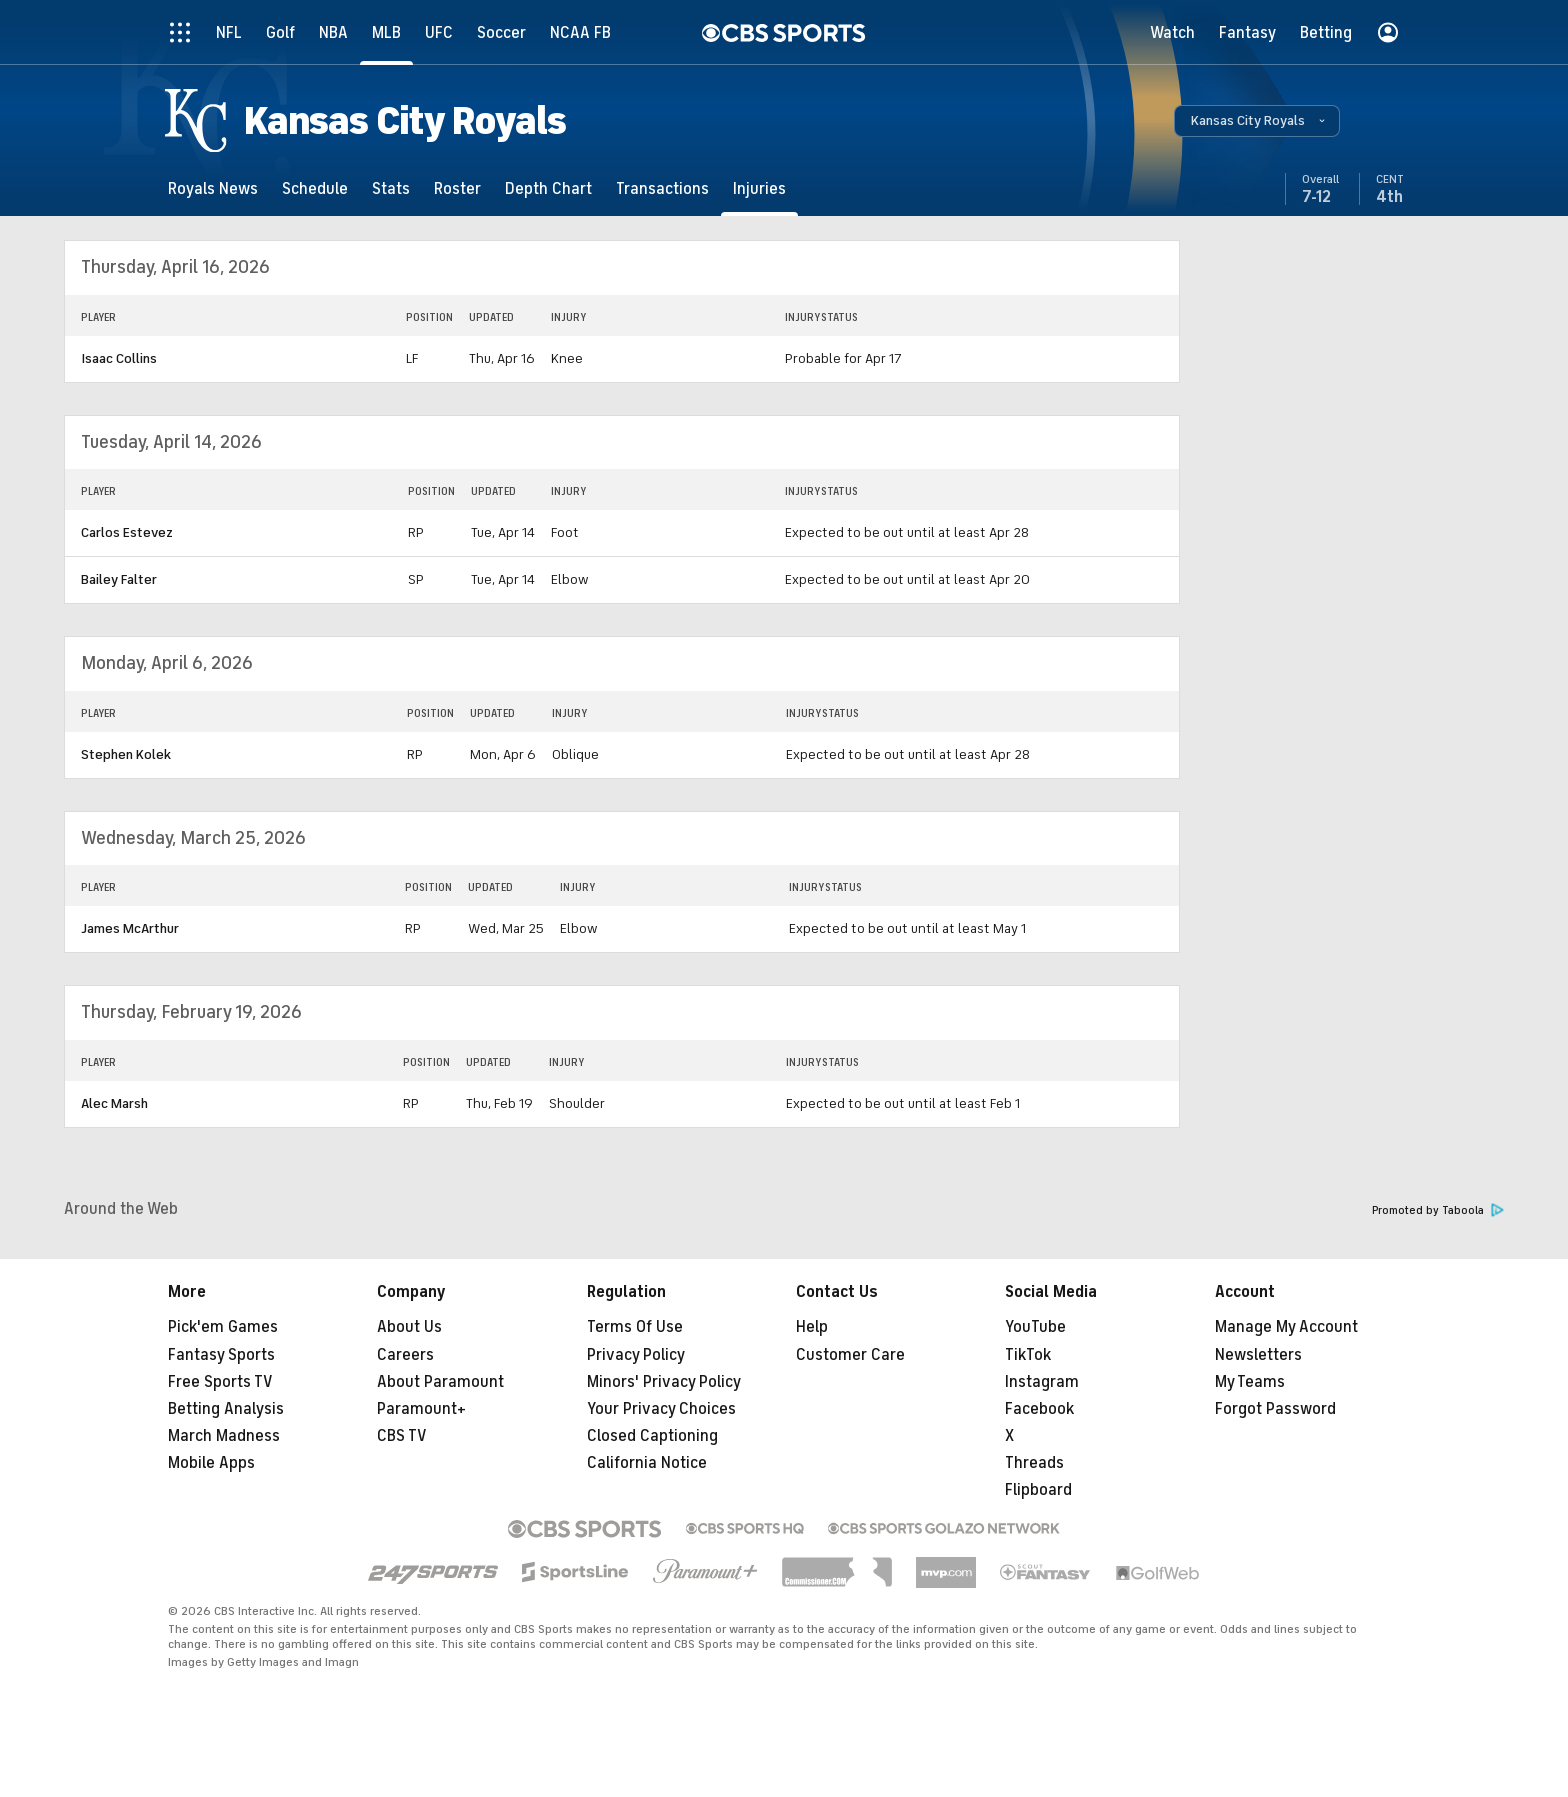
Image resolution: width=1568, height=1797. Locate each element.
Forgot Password (1275, 1409)
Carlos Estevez (127, 532)
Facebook (1039, 1409)
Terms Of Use (635, 1327)
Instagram (1042, 1382)
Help (812, 1327)
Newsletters (1258, 1355)
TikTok (1028, 1355)
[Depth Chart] (548, 188)
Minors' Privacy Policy (664, 1382)
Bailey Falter (119, 579)
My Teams (1250, 1382)
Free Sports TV (220, 1382)
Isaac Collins (119, 358)
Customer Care (850, 1355)
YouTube (1035, 1327)
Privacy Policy (636, 1355)
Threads (1034, 1463)
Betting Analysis (226, 1409)
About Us (409, 1327)
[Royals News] (213, 188)
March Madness (224, 1436)
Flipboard (1038, 1490)
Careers (405, 1355)
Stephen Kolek (126, 754)
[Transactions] (662, 188)
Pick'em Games (223, 1327)
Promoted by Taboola (1438, 1210)
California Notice (647, 1463)
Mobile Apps (211, 1463)
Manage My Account (1286, 1327)
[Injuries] (759, 188)
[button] (1257, 121)
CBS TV (402, 1436)
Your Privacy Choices (661, 1409)
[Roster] (457, 188)
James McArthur (130, 928)
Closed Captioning (652, 1436)
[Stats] (391, 188)
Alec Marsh (114, 1103)
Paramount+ (421, 1409)
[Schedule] (315, 188)
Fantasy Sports (221, 1355)
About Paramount (440, 1382)
